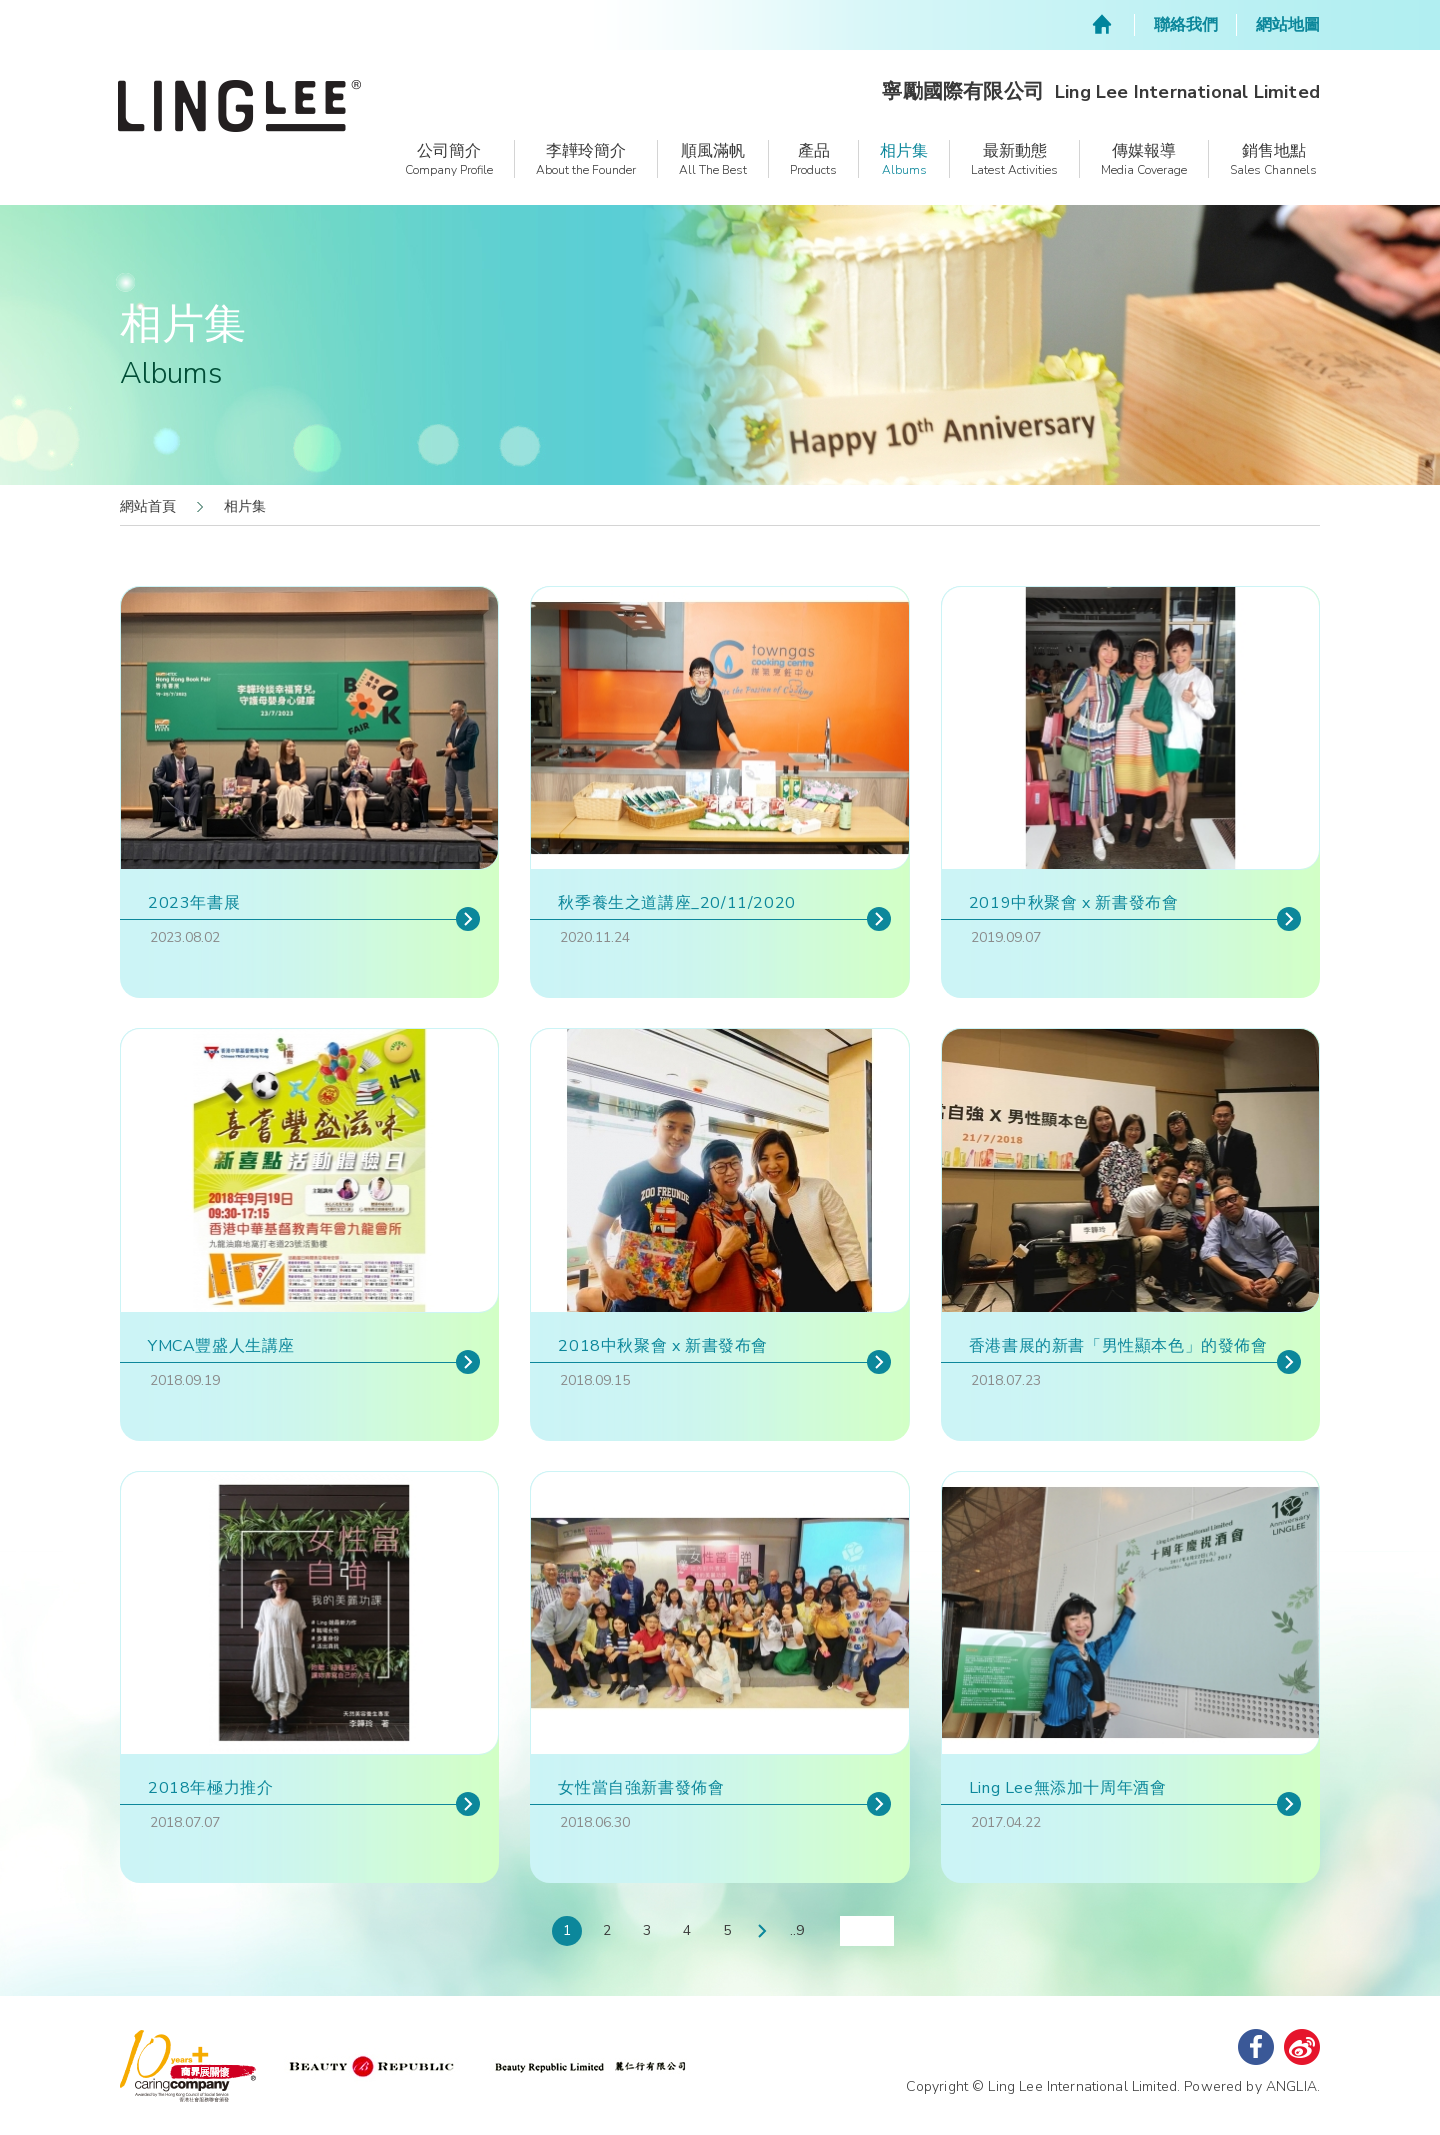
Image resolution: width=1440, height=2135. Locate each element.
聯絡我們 (1186, 25)
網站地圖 (1288, 25)
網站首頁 (148, 506)
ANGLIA (1291, 2086)
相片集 (245, 506)
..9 (797, 1930)
